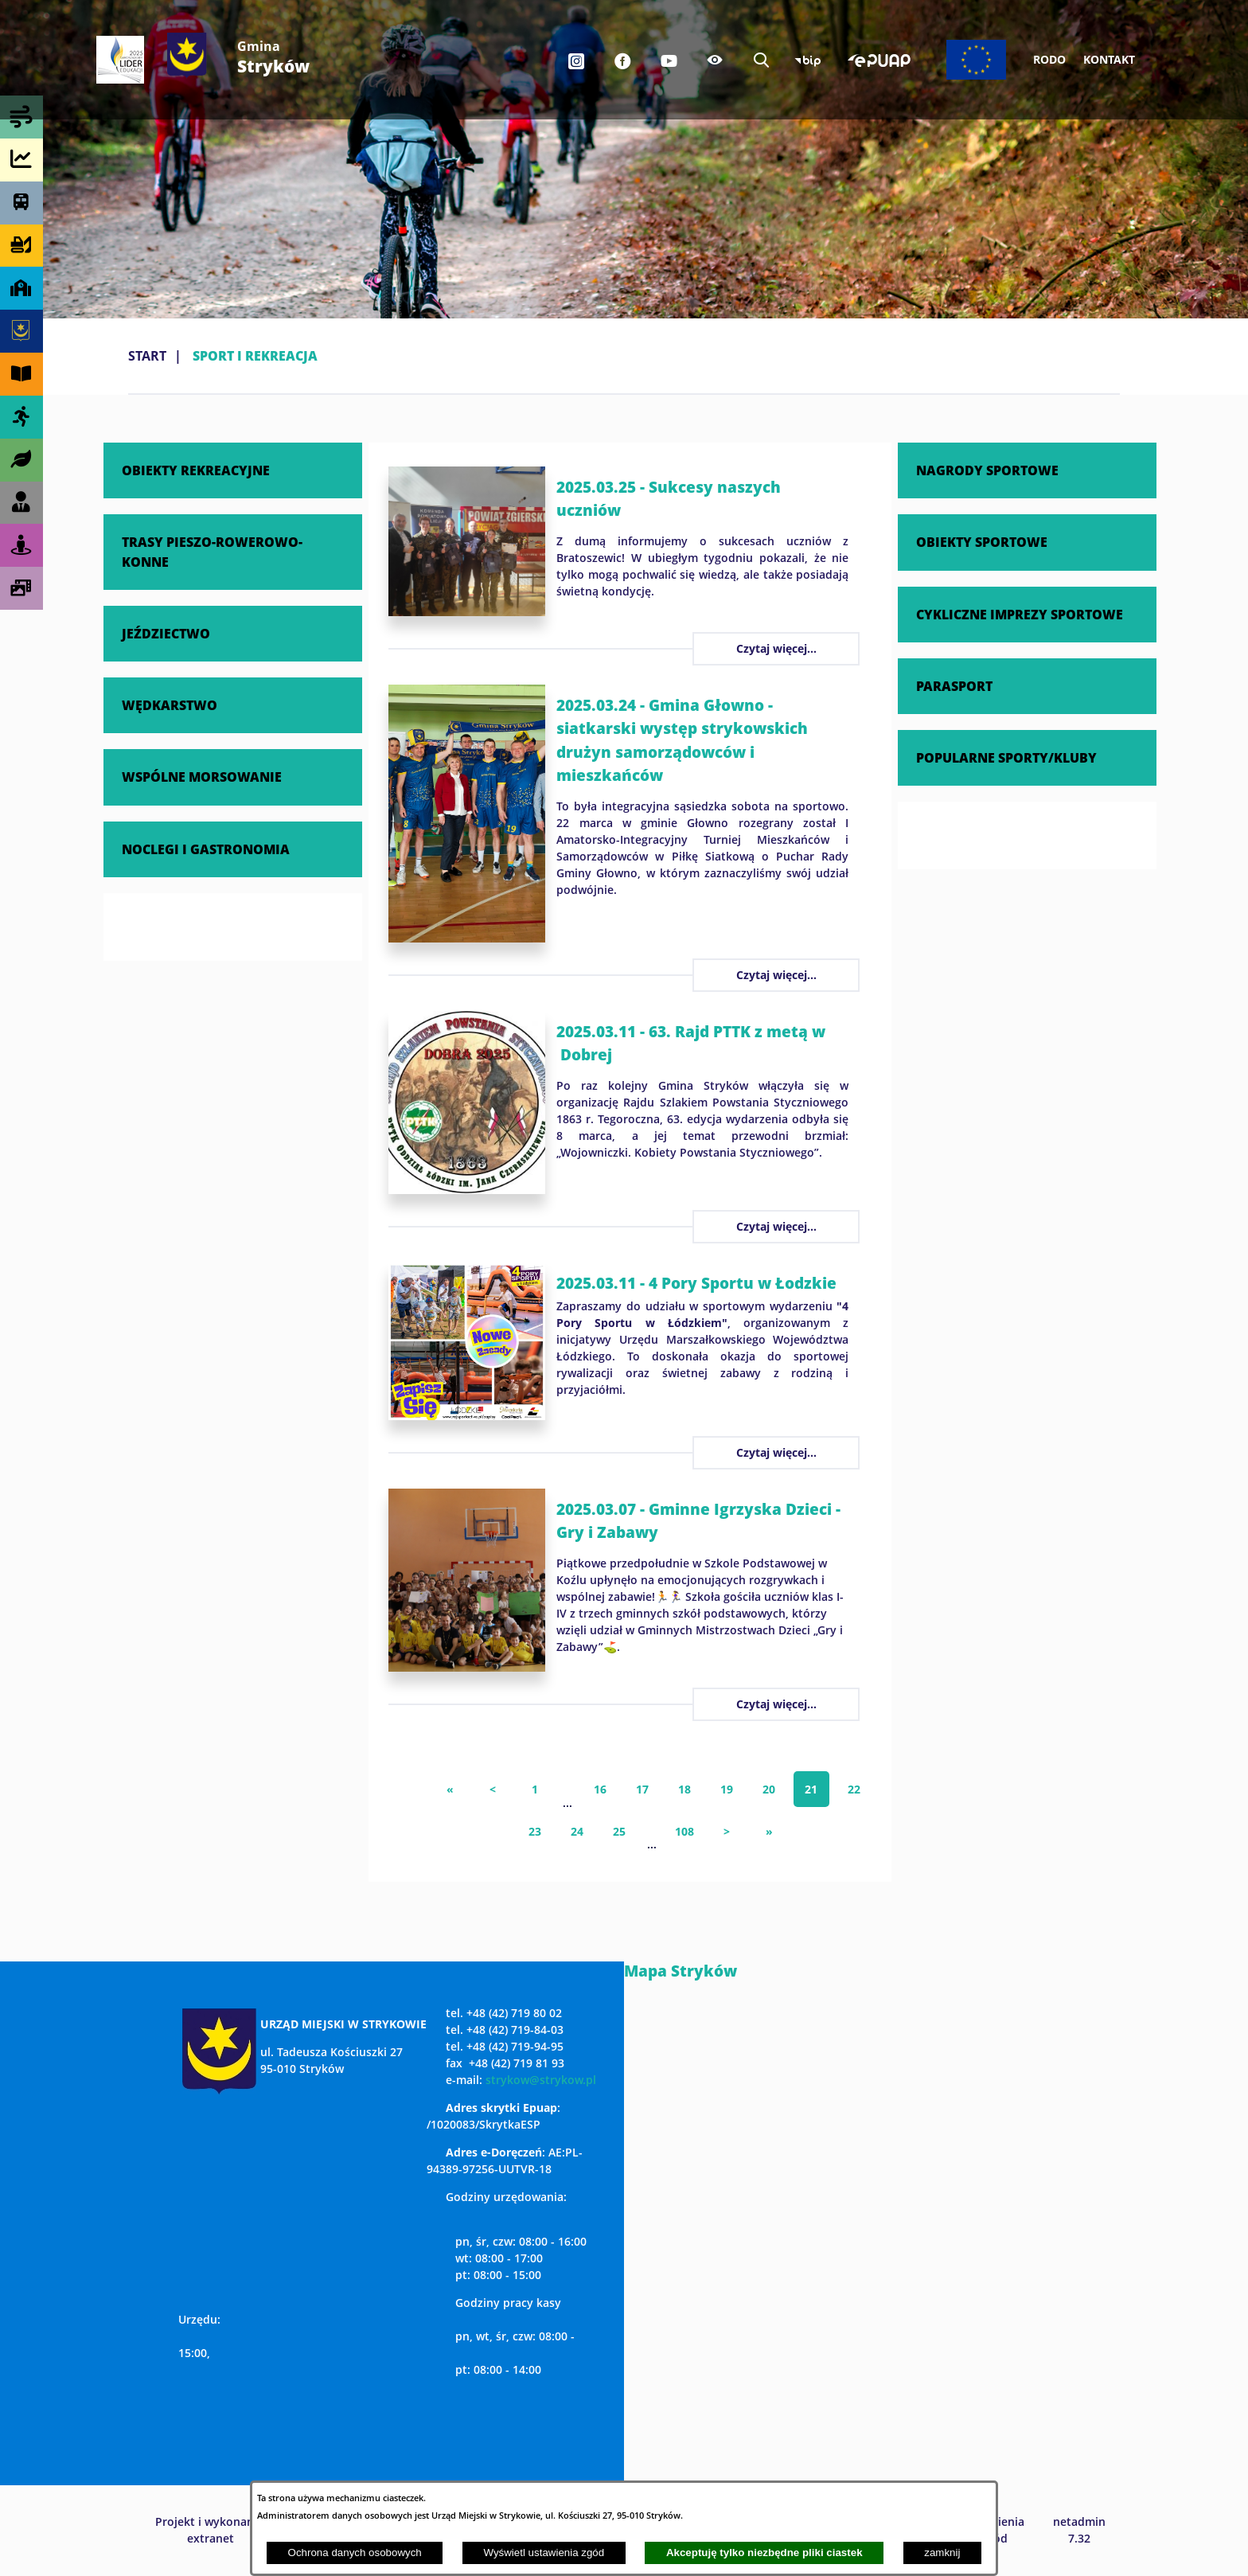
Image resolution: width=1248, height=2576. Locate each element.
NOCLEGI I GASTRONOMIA (206, 849)
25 (619, 1831)
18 (684, 1789)
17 (642, 1789)
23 (534, 1831)
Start (147, 356)
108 (684, 1831)
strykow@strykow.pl (541, 2079)
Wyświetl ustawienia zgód (543, 2552)
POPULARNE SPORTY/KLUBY (1006, 757)
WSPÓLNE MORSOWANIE (202, 776)
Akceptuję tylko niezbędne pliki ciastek (764, 2552)
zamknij (942, 2552)
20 (768, 1789)
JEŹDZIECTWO (166, 633)
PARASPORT (954, 686)
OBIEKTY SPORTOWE (981, 542)
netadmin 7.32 (1079, 2530)
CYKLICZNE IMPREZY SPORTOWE (1019, 614)
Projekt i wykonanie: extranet (211, 2530)
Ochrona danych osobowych (355, 2552)
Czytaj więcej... (776, 648)
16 (600, 1789)
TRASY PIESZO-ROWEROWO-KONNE (212, 551)
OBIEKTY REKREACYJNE (196, 470)
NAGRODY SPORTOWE (987, 470)
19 (726, 1789)
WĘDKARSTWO (169, 705)
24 (577, 1831)
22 (854, 1789)
